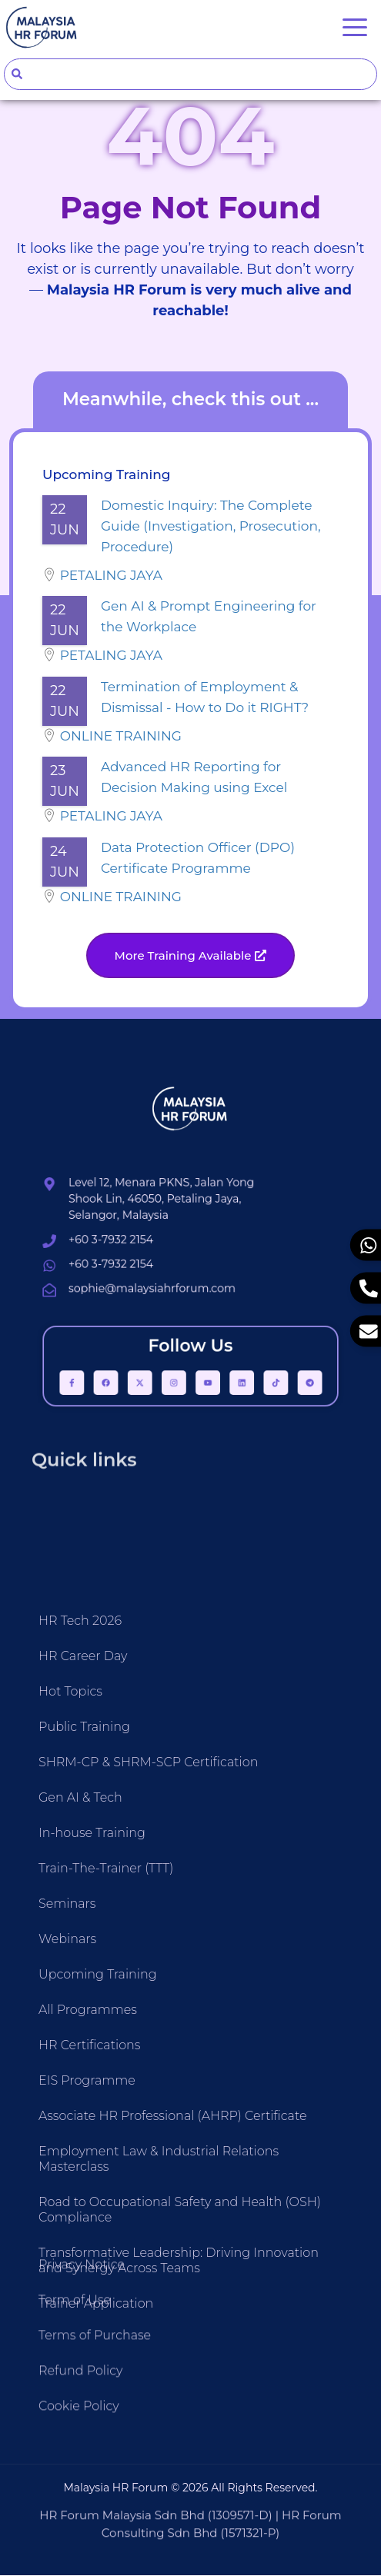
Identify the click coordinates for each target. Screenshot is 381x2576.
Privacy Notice (81, 2349)
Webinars (67, 2283)
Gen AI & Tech (80, 2142)
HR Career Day (82, 2000)
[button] (191, 956)
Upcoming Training (97, 2318)
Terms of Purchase (94, 2420)
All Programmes (87, 2354)
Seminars (67, 2248)
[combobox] (190, 74)
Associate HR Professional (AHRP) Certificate (172, 2460)
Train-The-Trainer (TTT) (106, 2212)
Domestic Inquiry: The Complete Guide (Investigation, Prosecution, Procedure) (211, 526)
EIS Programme (86, 2425)
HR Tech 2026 (80, 1965)
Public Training (84, 2071)
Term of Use (74, 2385)
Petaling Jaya (111, 576)
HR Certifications (89, 2389)
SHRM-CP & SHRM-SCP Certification (148, 2106)
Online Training (121, 736)
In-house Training (91, 2177)
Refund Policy (80, 2455)
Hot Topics (70, 2036)
